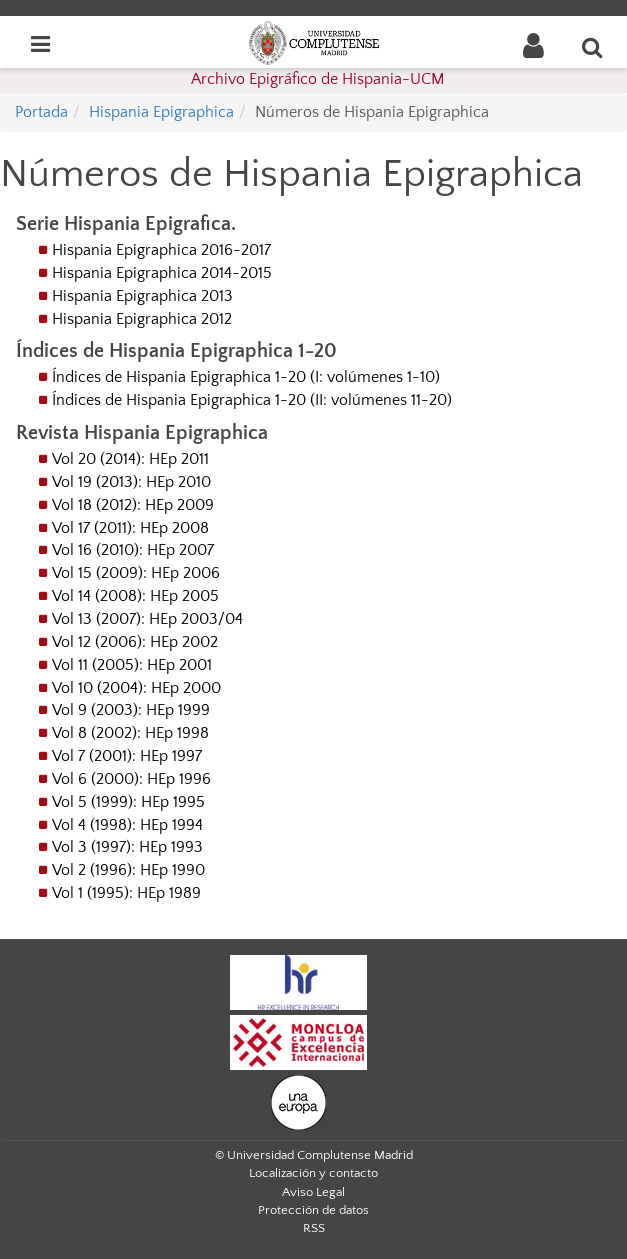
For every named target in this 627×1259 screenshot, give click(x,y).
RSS (314, 1228)
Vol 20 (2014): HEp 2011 (130, 459)
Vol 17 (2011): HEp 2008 (130, 528)
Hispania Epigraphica (161, 112)
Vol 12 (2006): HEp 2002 (135, 642)
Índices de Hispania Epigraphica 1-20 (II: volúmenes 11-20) (252, 400)
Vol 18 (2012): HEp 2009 (133, 505)
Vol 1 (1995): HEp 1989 (126, 893)
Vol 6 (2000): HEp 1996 (131, 779)
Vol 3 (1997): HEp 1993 (127, 847)
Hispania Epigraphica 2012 (142, 319)
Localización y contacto (313, 1173)
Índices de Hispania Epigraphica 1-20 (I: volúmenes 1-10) (246, 377)
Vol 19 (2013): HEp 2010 (131, 482)
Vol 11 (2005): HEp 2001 (132, 665)
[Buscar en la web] (593, 47)
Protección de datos (313, 1210)
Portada (41, 112)
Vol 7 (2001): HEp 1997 (127, 756)
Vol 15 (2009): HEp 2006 (136, 573)
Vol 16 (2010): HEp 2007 (133, 550)
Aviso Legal (313, 1192)
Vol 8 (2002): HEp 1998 (130, 733)
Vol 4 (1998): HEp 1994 (127, 825)
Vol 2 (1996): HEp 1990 (128, 870)
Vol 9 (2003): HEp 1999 (131, 710)
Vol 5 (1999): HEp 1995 (128, 802)
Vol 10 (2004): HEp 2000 (136, 688)
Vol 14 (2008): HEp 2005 (135, 596)
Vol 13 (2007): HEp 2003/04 (147, 619)
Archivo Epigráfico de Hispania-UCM (317, 79)
